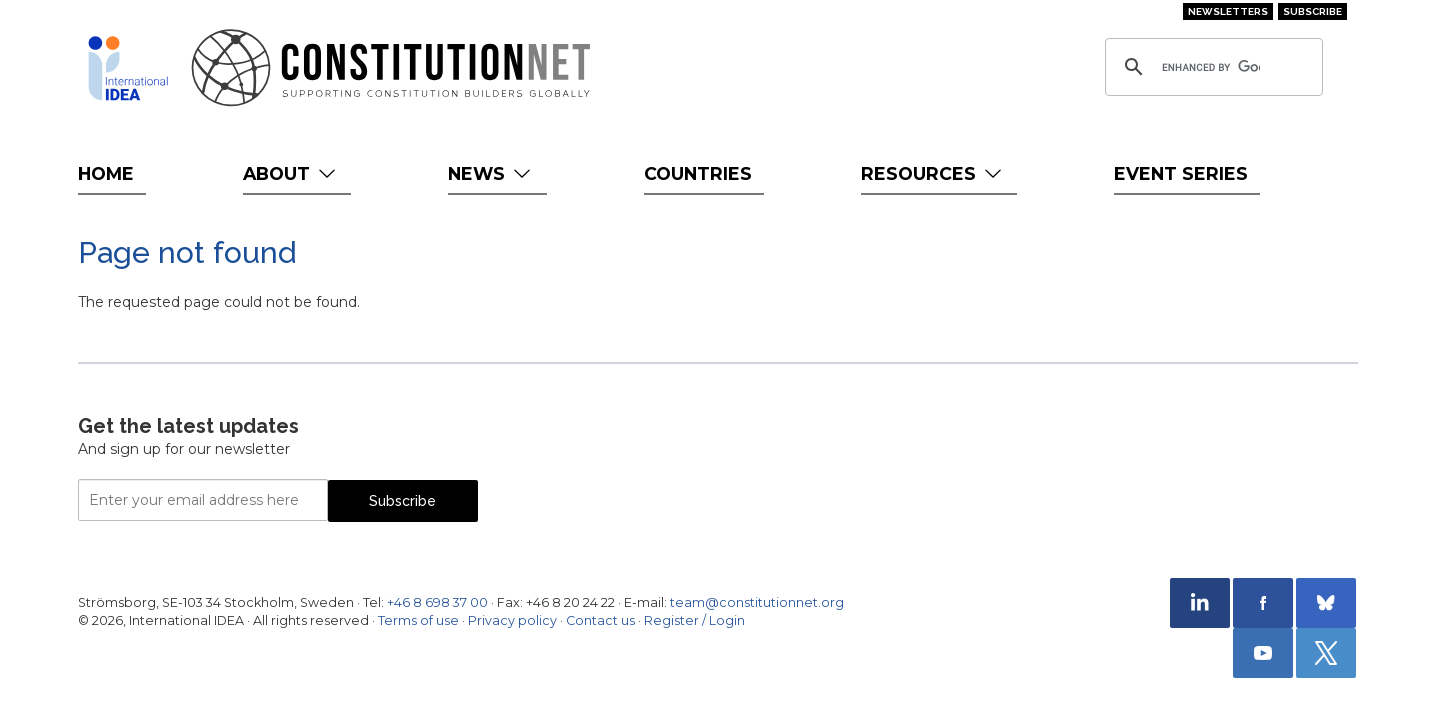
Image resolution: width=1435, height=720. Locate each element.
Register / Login (694, 620)
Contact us (600, 620)
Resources (933, 173)
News (491, 173)
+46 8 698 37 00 (437, 602)
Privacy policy (512, 620)
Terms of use (418, 620)
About (291, 173)
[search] (1211, 67)
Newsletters (1228, 11)
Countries (698, 173)
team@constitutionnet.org (757, 602)
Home (106, 173)
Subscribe (1312, 11)
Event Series (1181, 173)
